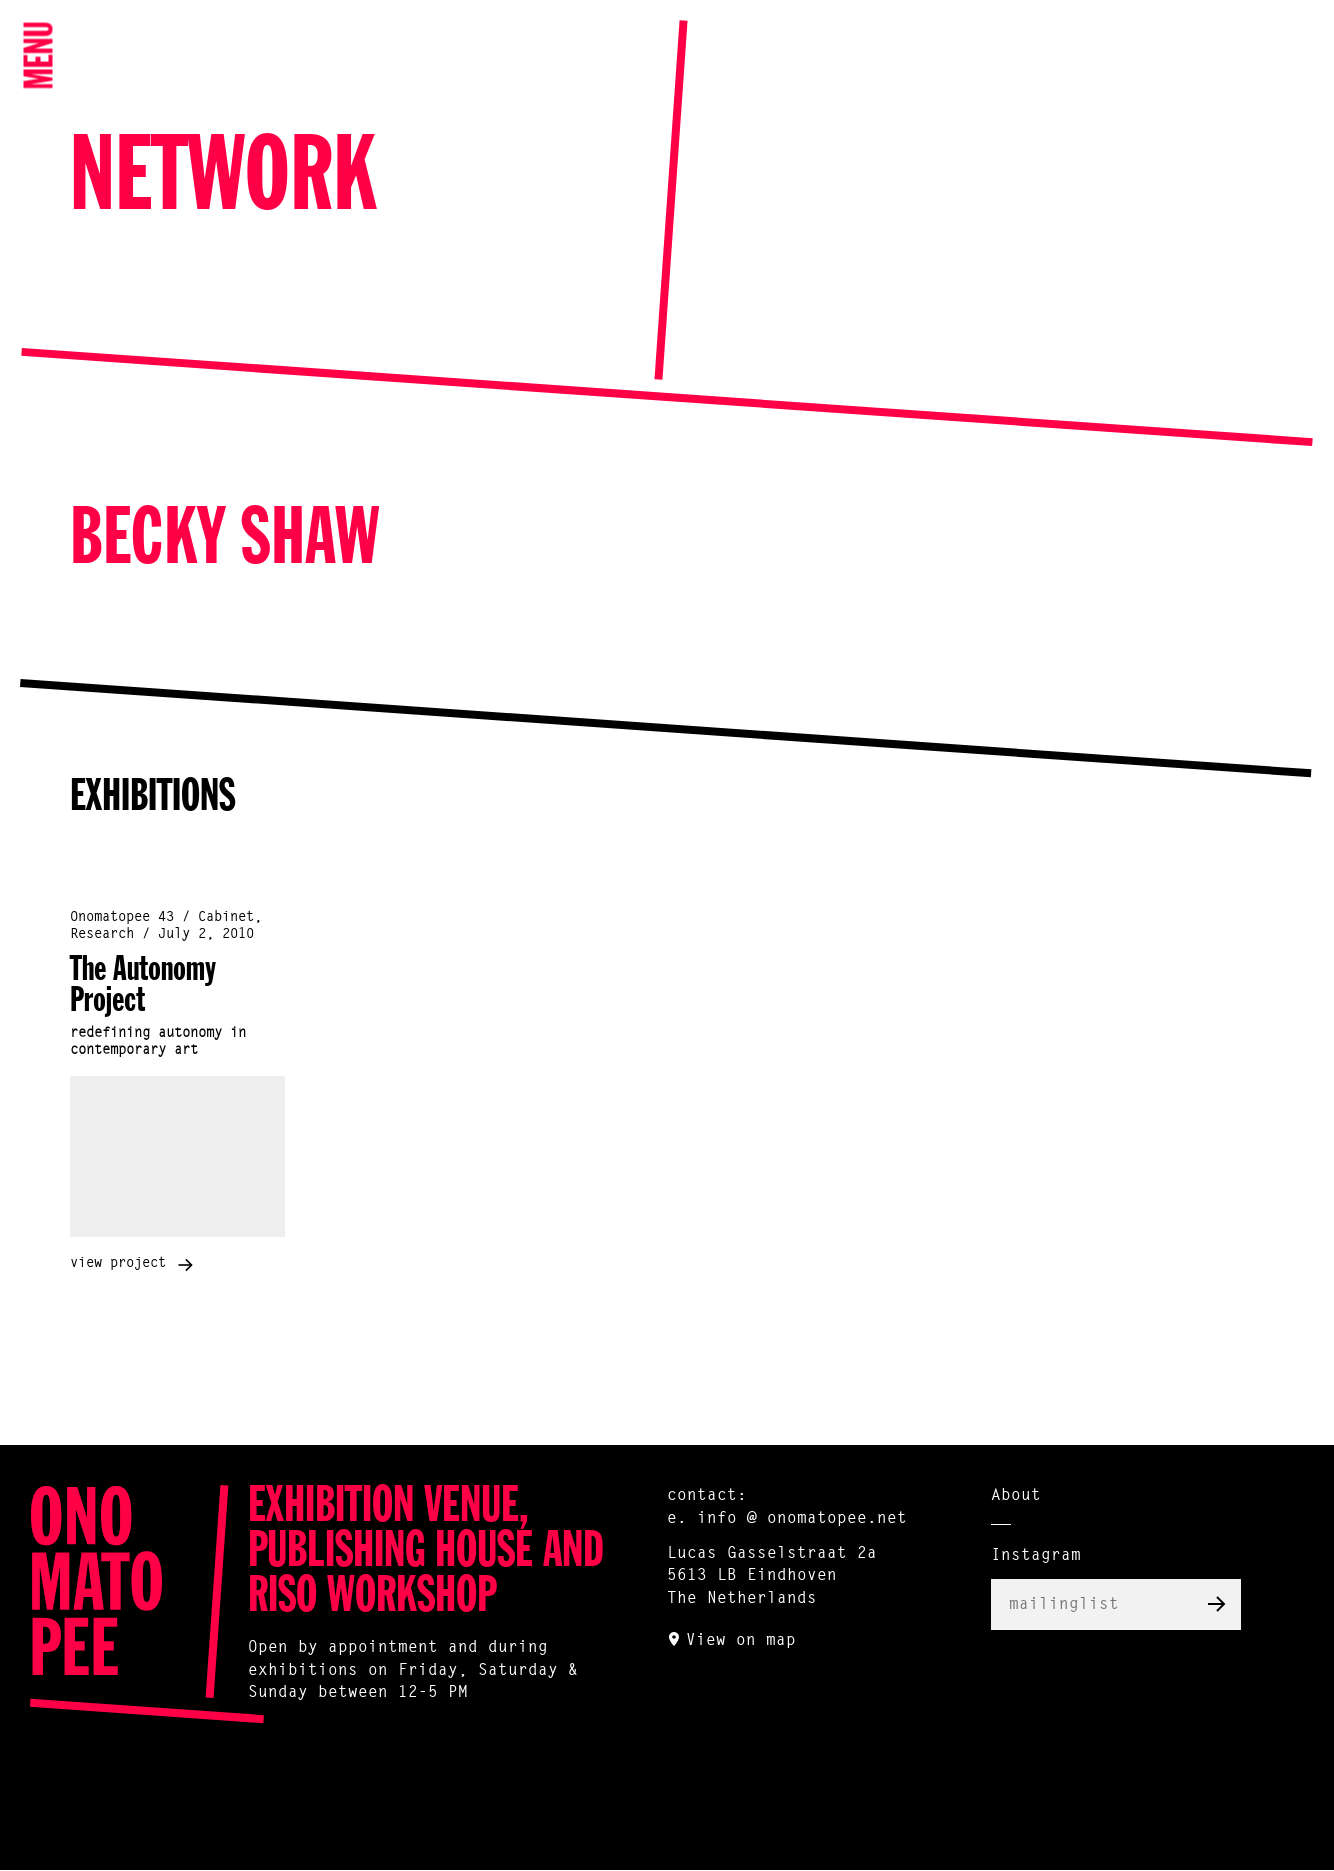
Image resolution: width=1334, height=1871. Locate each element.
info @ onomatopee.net (802, 1519)
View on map (741, 1641)
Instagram (1036, 1556)
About (1016, 1496)
